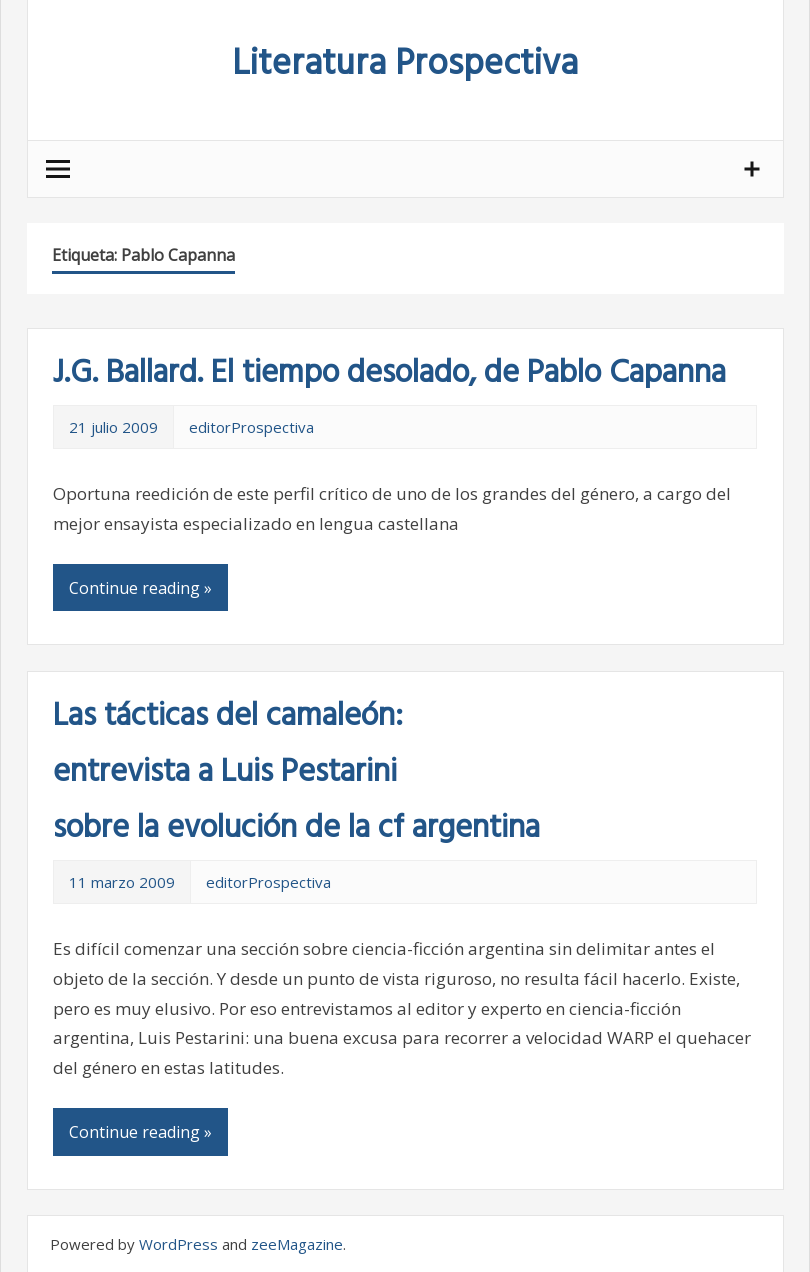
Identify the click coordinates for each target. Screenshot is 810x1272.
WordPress (178, 1244)
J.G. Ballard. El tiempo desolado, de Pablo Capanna (389, 373)
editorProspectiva (251, 427)
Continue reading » (140, 588)
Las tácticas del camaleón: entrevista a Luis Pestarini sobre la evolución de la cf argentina (296, 772)
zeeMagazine (297, 1244)
